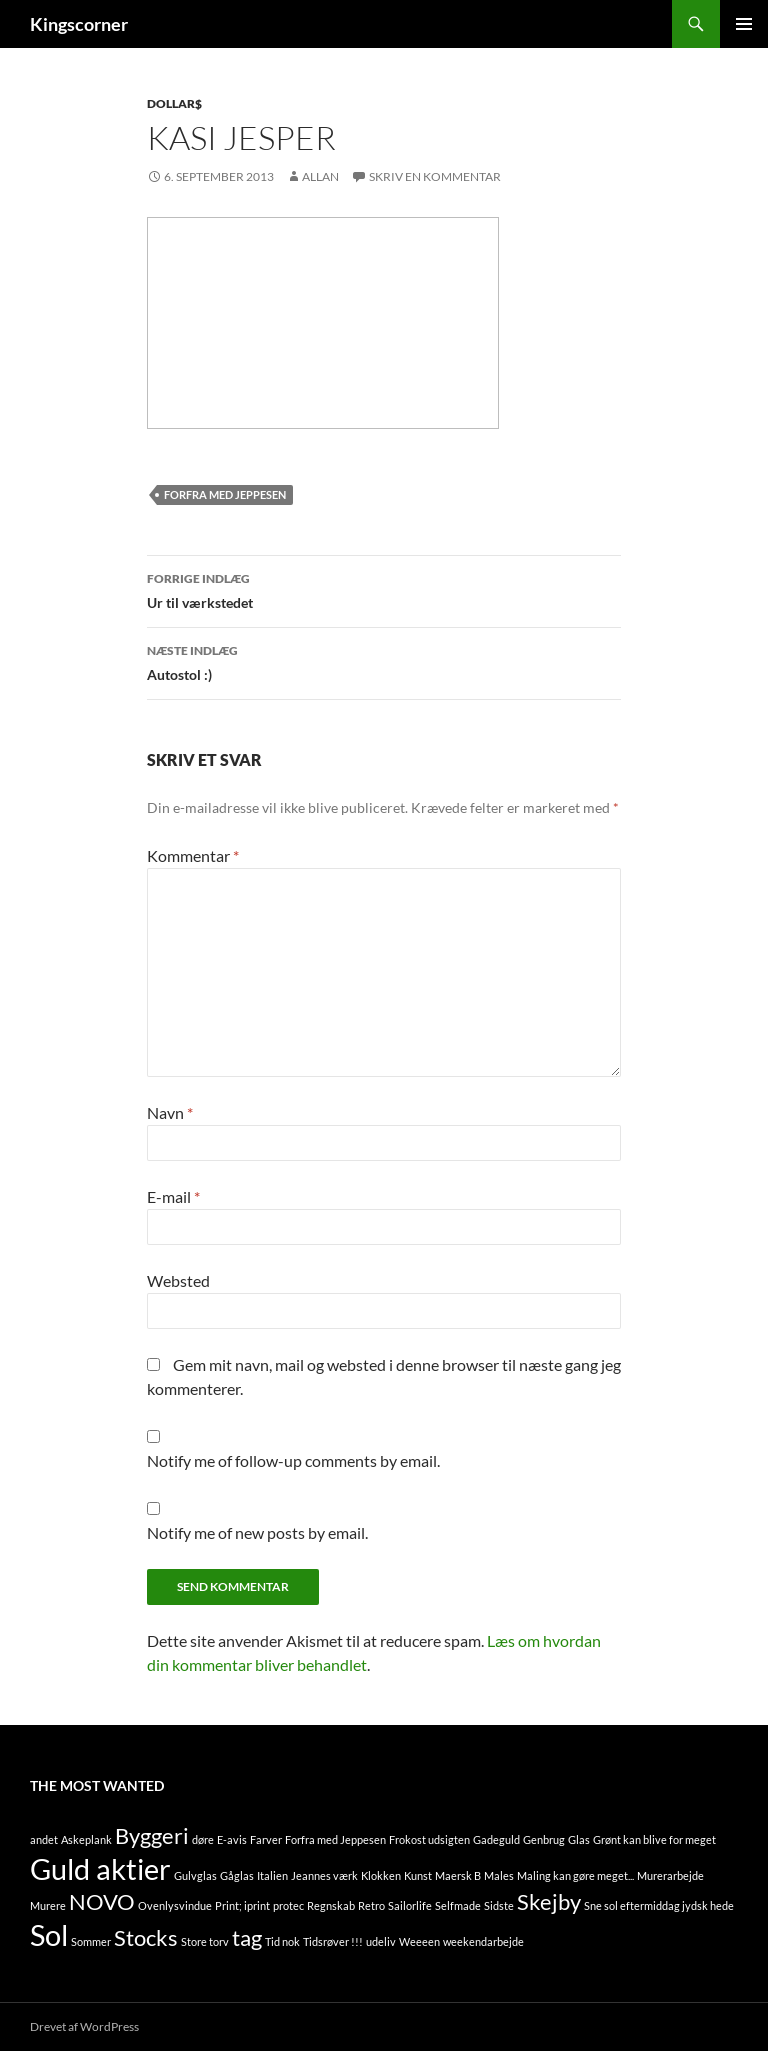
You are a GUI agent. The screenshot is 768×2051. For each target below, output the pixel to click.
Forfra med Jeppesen (225, 494)
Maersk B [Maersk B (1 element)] (458, 1875)
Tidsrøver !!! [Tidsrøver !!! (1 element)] (333, 1941)
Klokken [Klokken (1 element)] (381, 1875)
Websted (178, 1280)
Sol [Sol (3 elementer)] (49, 1934)
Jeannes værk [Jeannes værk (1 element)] (324, 1875)
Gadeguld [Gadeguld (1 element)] (496, 1839)
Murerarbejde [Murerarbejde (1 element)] (670, 1875)
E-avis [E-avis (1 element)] (232, 1839)
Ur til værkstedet (384, 589)
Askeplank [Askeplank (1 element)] (86, 1839)
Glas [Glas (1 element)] (579, 1839)
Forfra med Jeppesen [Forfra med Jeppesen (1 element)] (335, 1839)
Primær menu (744, 24)
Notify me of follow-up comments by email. (293, 1460)
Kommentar (193, 855)
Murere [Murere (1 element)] (48, 1905)
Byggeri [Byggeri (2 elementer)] (152, 1835)
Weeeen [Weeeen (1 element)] (419, 1941)
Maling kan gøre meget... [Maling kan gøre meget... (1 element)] (575, 1875)
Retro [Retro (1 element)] (371, 1905)
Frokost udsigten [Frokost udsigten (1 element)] (429, 1839)
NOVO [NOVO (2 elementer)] (102, 1901)
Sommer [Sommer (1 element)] (91, 1941)
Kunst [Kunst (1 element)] (418, 1875)
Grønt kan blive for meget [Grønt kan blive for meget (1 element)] (654, 1839)
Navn (170, 1112)
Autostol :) (384, 661)
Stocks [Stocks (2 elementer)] (146, 1937)
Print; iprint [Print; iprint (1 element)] (242, 1905)
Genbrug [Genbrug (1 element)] (544, 1839)
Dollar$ (174, 103)
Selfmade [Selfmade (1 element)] (458, 1905)
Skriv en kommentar (435, 176)
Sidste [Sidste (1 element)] (499, 1905)
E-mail (173, 1196)
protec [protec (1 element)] (288, 1905)
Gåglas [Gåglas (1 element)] (237, 1875)
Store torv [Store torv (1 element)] (205, 1941)
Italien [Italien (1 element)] (272, 1875)
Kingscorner (79, 24)
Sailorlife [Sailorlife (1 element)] (410, 1905)
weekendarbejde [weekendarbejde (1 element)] (483, 1941)
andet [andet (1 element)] (44, 1839)
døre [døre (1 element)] (203, 1839)
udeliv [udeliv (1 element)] (381, 1941)
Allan (320, 176)
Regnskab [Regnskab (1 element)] (331, 1905)
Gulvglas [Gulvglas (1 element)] (195, 1875)
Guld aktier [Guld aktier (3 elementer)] (100, 1868)
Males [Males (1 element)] (499, 1875)
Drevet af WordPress (84, 2026)
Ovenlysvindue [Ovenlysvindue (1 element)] (175, 1905)
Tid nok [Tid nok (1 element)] (282, 1941)
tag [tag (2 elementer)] (247, 1937)
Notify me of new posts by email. (257, 1532)
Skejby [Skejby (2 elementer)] (549, 1901)
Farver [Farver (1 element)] (266, 1839)
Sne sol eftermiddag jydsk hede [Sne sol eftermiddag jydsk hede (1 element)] (659, 1905)
